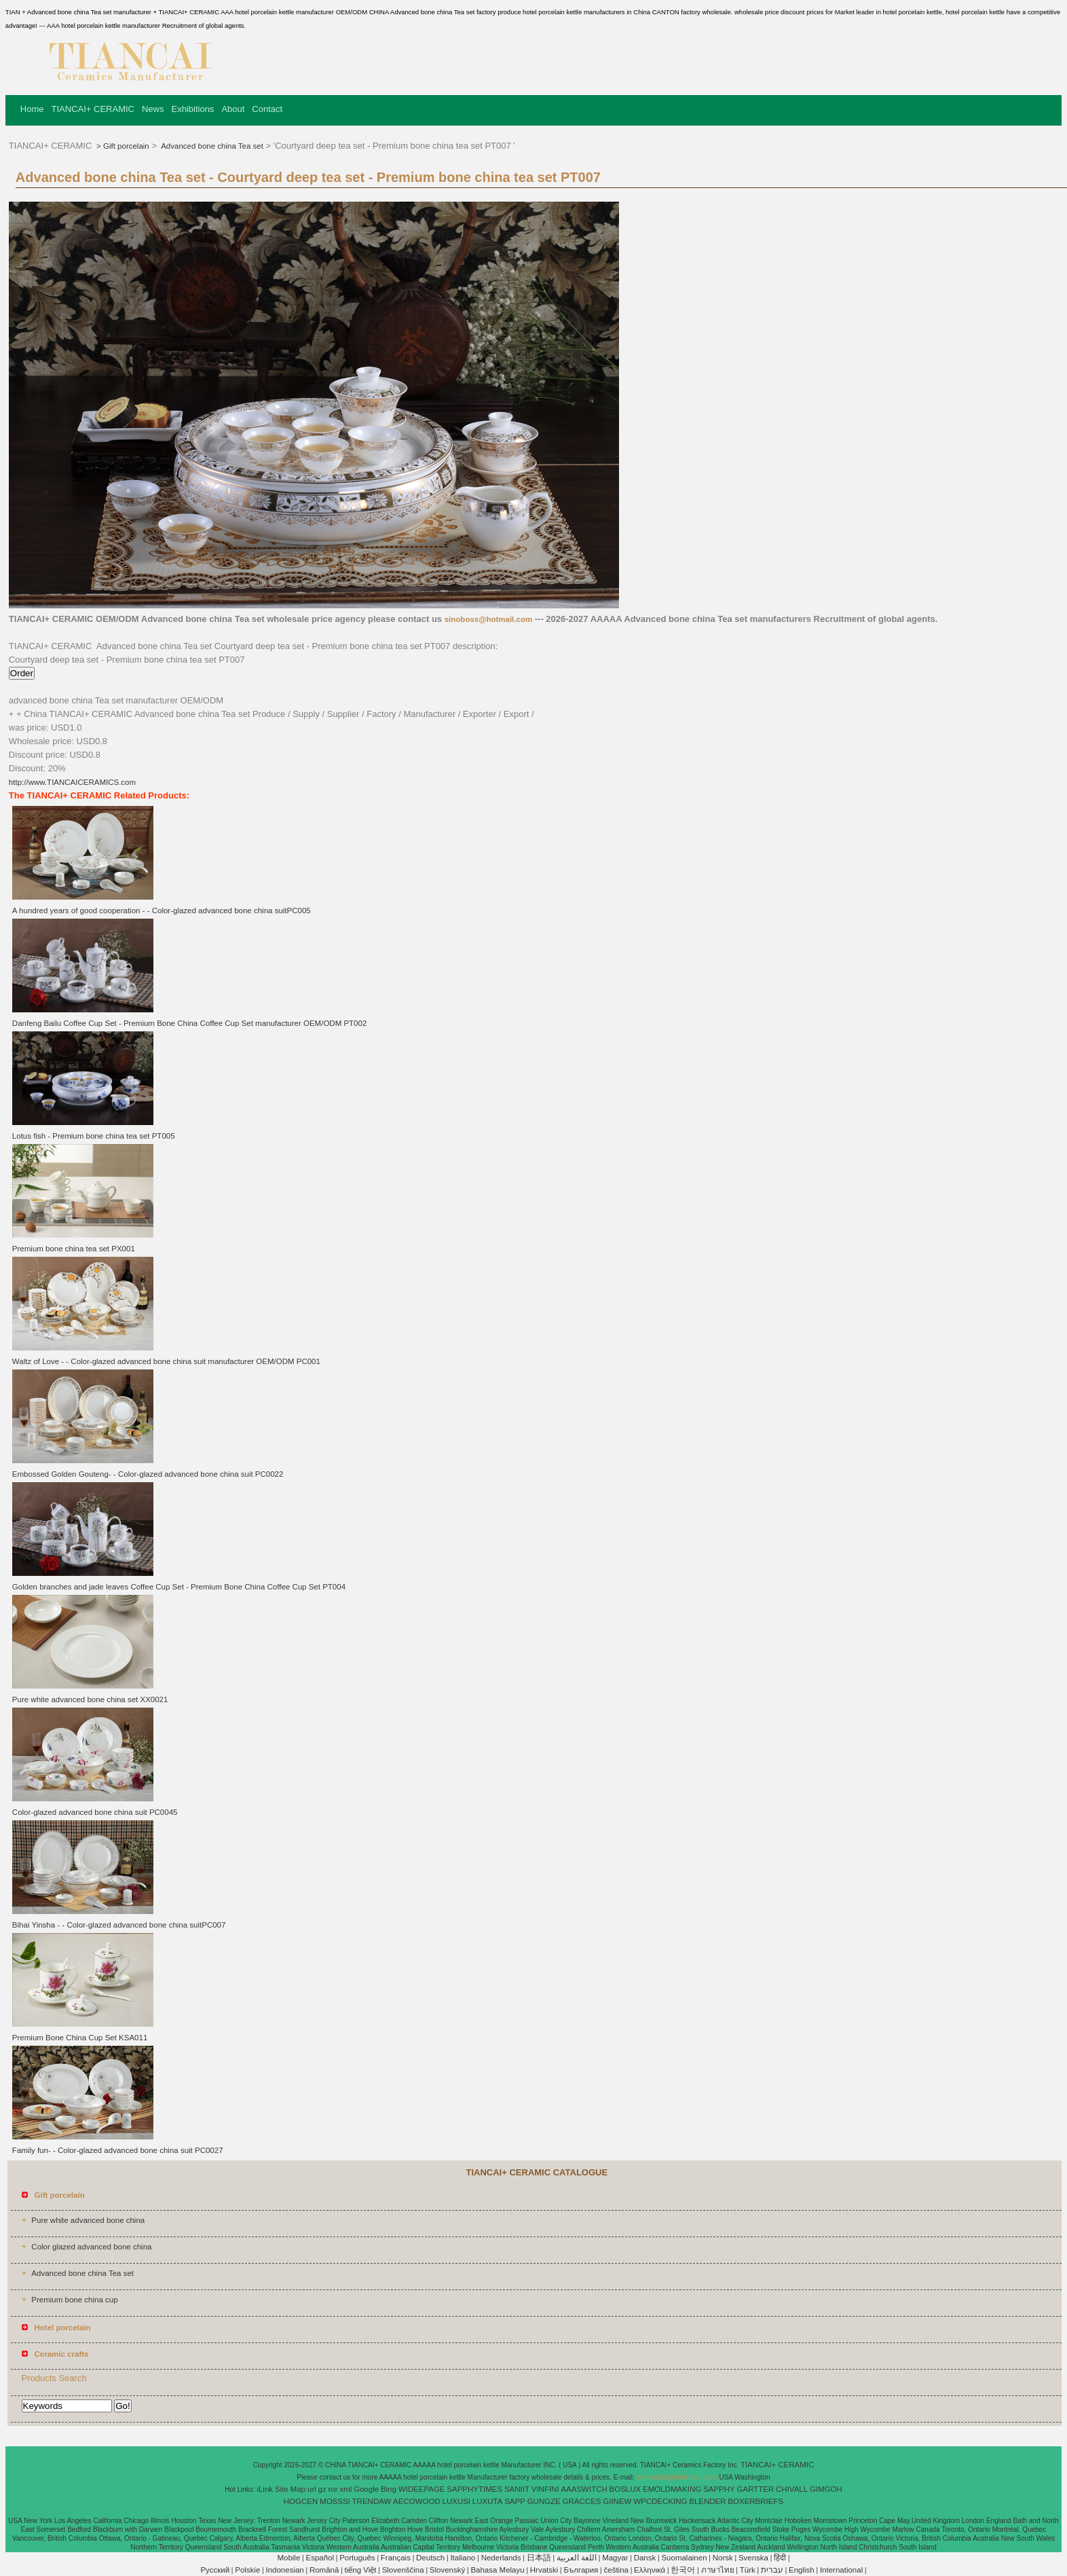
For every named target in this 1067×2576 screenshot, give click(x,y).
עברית (772, 2570)
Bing (388, 2489)
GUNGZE (544, 2501)
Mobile (288, 2558)
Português (357, 2558)
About (232, 109)
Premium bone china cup (74, 2300)
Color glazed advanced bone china (91, 2247)
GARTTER (755, 2489)
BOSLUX (625, 2489)
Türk (747, 2570)
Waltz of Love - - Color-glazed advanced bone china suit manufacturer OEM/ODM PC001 (166, 1361)
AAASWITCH (584, 2489)
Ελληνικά (649, 2570)
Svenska (753, 2558)
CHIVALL (792, 2489)
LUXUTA (487, 2501)
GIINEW (617, 2501)
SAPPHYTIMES (474, 2489)
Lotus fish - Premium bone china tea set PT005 (93, 1136)
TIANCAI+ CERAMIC (93, 109)
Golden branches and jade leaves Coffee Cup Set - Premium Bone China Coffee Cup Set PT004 (178, 1587)
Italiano (462, 2558)
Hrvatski (544, 2570)
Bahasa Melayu (497, 2570)
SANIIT (516, 2489)
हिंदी (780, 2558)
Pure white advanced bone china (88, 2220)
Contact (267, 109)
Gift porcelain (126, 146)
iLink (265, 2489)
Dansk (645, 2558)
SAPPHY (719, 2489)
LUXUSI (457, 2501)
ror (333, 2489)
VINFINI (545, 2489)
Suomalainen (684, 2558)
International (841, 2570)
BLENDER (707, 2501)
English (802, 2570)
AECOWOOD (417, 2501)
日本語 (539, 2558)
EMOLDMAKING (672, 2489)
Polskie (247, 2570)
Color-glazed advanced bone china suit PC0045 (95, 1812)
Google (366, 2489)
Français (396, 2558)
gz (322, 2489)
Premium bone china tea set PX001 (73, 1249)
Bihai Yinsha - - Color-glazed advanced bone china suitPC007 (119, 1925)
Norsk (723, 2558)
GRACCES (582, 2501)
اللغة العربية (577, 2558)
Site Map (290, 2489)
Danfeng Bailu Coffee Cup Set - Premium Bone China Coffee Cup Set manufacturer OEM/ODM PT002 (189, 1023)
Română (324, 2570)
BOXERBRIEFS (755, 2501)
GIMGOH (826, 2489)
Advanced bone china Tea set (211, 146)
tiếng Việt (361, 2570)
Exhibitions (193, 109)
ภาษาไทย (717, 2570)
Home (32, 109)
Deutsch (430, 2558)
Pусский (214, 2570)
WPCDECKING (660, 2501)
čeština (616, 2570)
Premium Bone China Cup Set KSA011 (79, 2038)
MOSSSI (335, 2501)
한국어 (683, 2570)
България (581, 2570)
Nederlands (501, 2558)
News (153, 109)
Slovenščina (403, 2570)
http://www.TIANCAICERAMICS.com (72, 782)
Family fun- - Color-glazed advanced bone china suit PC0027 (117, 2150)
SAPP (514, 2501)
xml (345, 2489)
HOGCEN (301, 2501)
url (311, 2489)
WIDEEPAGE (421, 2489)
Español (319, 2558)
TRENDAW (372, 2501)
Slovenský (447, 2570)
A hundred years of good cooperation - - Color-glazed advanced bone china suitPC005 (161, 910)
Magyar (615, 2558)
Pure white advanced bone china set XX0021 (90, 1699)
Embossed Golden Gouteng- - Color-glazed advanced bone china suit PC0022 (148, 1474)
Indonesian (284, 2570)
